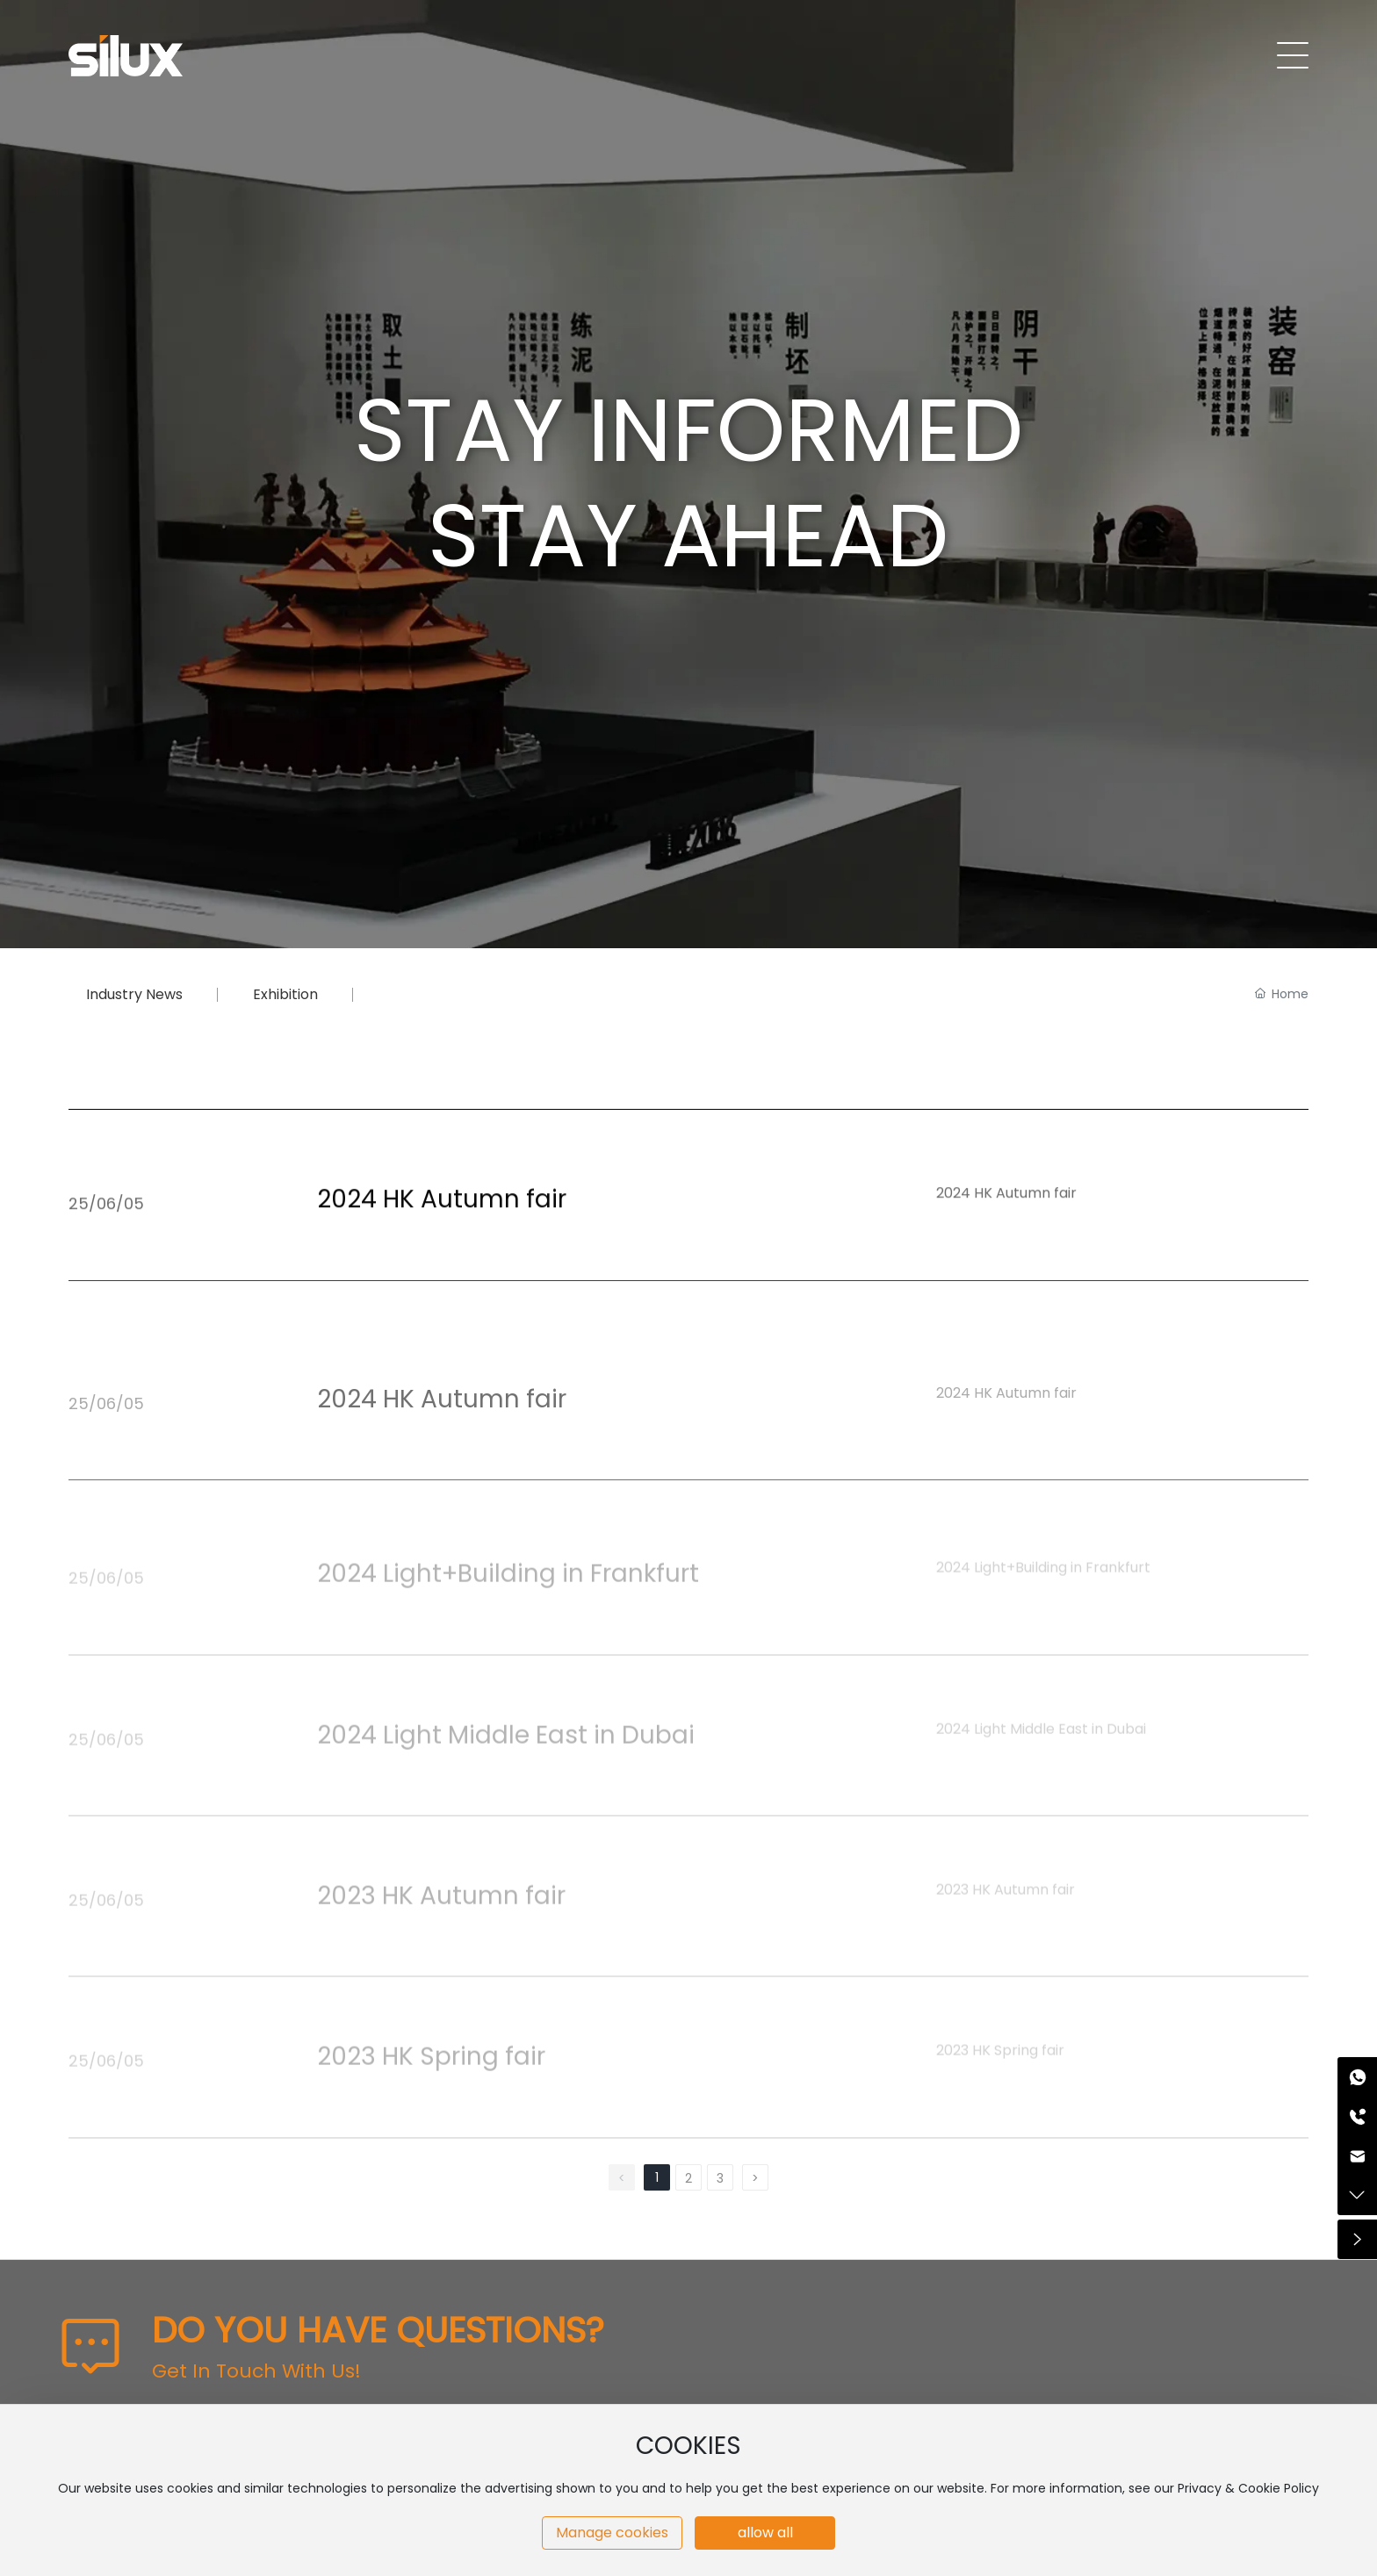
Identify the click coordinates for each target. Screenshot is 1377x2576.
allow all (765, 2532)
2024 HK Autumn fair (441, 1251)
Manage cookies (612, 2532)
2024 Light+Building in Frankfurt (508, 1574)
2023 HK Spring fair (431, 2057)
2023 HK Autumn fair (441, 1896)
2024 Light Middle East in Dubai (506, 1734)
